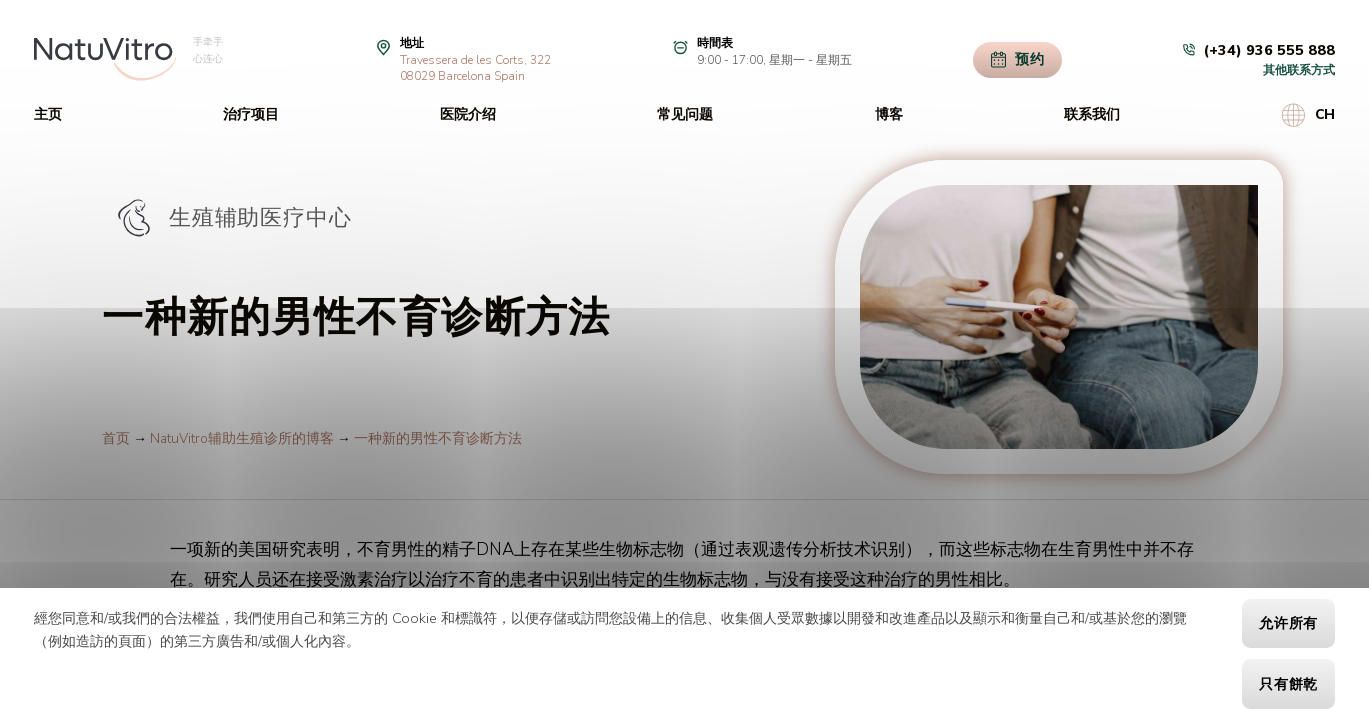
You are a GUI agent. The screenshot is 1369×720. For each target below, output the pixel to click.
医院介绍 (468, 114)
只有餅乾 (1288, 684)
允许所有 (1288, 623)
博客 (889, 114)
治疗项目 (251, 114)
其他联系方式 (1299, 70)
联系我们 (1092, 114)
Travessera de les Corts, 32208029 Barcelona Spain (475, 68)
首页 (116, 438)
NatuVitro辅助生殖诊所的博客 (242, 438)
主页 (48, 114)
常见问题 (685, 114)
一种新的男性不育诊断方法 (438, 438)
